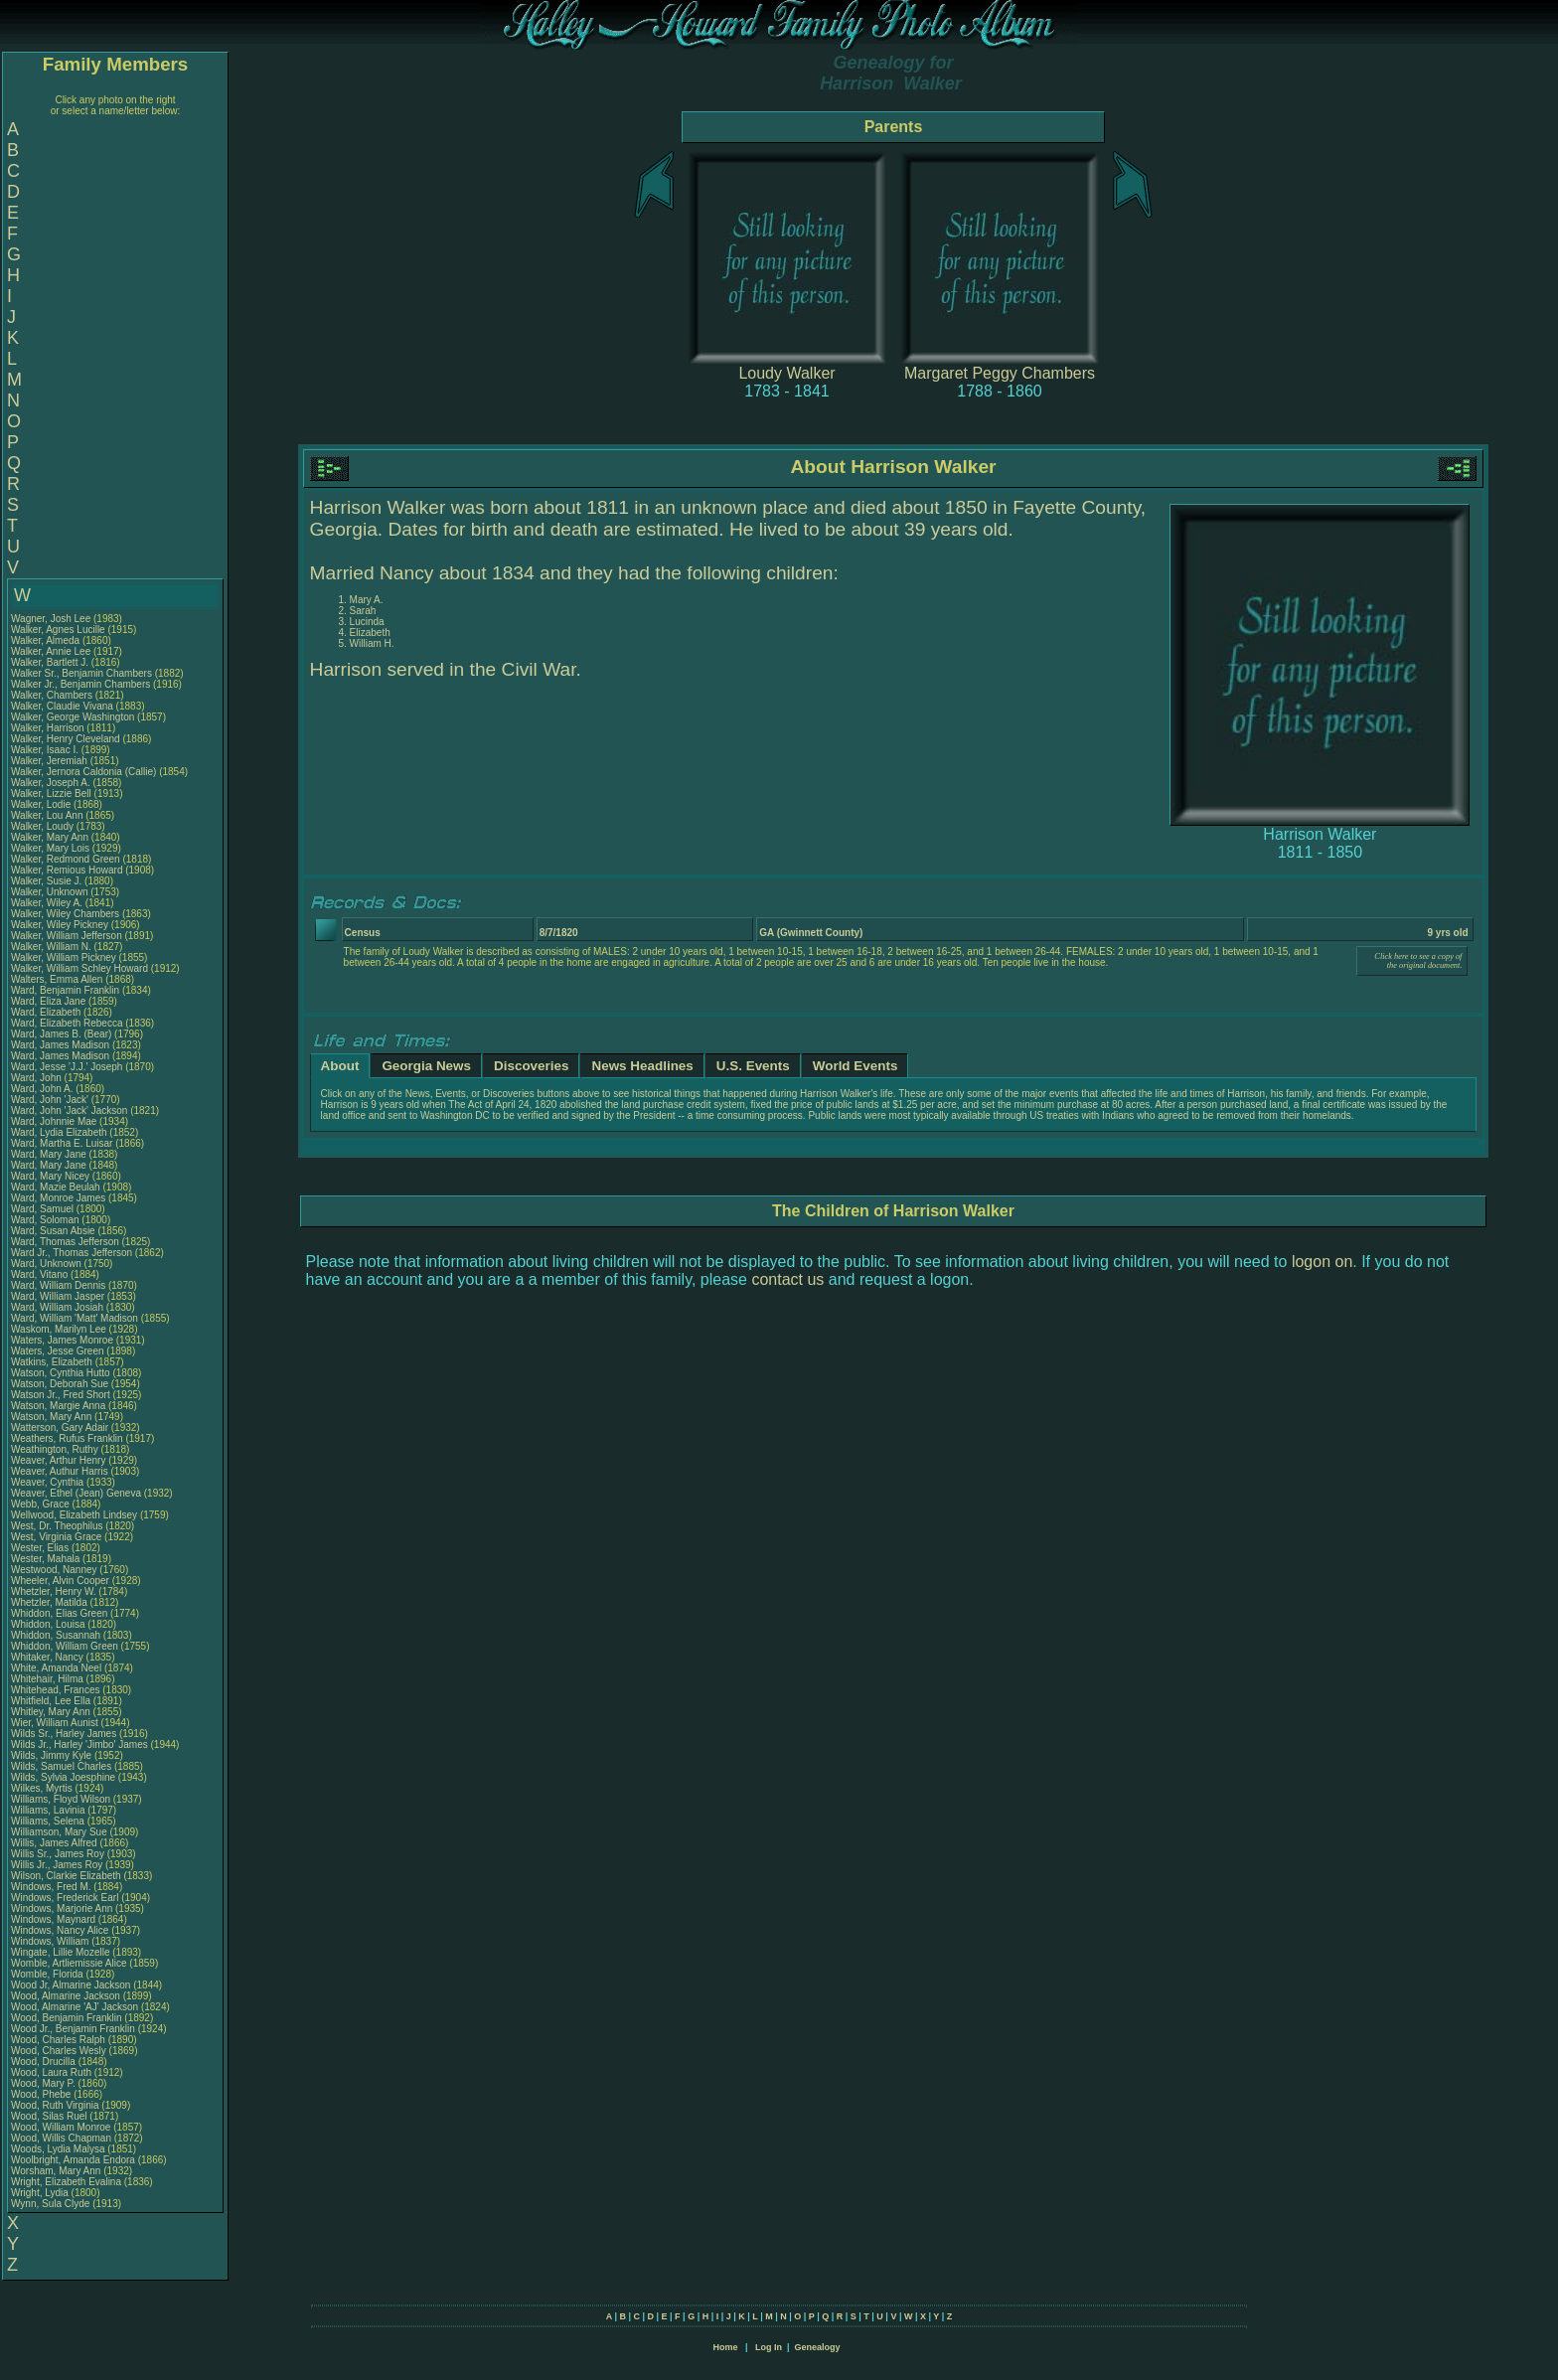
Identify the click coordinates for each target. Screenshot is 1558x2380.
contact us (787, 1279)
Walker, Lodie (42, 804)
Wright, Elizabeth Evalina (66, 2181)
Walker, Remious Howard (66, 870)
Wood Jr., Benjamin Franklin (73, 2028)
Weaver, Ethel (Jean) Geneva (76, 1493)
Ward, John (38, 1077)
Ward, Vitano (41, 1274)
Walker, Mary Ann (49, 837)
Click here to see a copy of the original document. (1418, 961)
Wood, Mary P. (43, 2083)
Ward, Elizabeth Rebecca (66, 1023)
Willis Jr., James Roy (56, 1864)
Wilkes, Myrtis (43, 1788)
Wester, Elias (41, 1547)
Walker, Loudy (44, 826)
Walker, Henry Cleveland (65, 738)
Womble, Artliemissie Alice (69, 1963)
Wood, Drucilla (44, 2061)
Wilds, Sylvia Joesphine (63, 1777)
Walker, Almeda (46, 640)
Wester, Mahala (46, 1558)
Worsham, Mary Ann (55, 2170)
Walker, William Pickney (63, 957)
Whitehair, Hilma (48, 1678)
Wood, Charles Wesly (58, 2050)
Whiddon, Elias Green (59, 1613)
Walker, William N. (51, 946)
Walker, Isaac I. (44, 749)
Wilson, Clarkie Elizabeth (66, 1875)
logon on (1322, 1261)
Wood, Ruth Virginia (55, 2105)
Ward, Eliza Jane (48, 1001)
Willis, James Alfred (54, 1842)
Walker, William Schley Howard (79, 968)
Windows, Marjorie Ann (61, 1908)
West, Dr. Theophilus (58, 1525)
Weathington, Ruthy (55, 1449)
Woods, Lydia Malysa (58, 2148)
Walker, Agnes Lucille (58, 629)
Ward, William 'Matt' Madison (74, 1318)
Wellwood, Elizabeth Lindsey (74, 1514)
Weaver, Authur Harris (59, 1471)
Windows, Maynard (54, 1919)
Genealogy (818, 2347)
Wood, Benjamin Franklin (66, 2017)
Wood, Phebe (42, 2094)
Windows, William (51, 1941)
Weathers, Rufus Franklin (67, 1438)
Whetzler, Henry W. (53, 1591)
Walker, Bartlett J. (49, 662)
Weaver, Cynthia (48, 1482)
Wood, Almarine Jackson (65, 1995)
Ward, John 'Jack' (49, 1099)
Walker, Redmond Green (65, 859)
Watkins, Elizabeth (53, 1361)
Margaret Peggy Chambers (999, 373)
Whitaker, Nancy (48, 1657)
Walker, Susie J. (46, 880)
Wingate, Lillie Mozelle (60, 1952)
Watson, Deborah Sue (59, 1383)
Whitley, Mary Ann (50, 1711)
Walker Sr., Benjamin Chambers (81, 673)
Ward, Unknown (47, 1263)
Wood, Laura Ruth (51, 2072)
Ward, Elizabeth (47, 1012)
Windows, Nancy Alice (59, 1930)
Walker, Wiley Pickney (59, 924)
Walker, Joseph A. (50, 782)
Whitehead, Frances (56, 1689)
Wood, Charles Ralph (58, 2039)
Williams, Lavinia (49, 1810)
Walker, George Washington (72, 717)
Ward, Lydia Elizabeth (59, 1132)
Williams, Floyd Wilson (60, 1799)
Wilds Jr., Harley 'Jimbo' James (79, 1744)
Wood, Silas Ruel (49, 2116)
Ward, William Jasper (57, 1296)
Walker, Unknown (50, 891)
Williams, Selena (49, 1821)
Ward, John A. (42, 1088)
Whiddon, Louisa (49, 1624)
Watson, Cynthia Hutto (60, 1372)
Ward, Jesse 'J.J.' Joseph (66, 1066)
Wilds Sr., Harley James (63, 1733)
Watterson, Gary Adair (59, 1427)
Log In (768, 2347)
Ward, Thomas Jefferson (65, 1241)
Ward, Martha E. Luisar (61, 1143)
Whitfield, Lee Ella (50, 1700)
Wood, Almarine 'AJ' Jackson (74, 2006)
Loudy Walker (786, 373)
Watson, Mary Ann (52, 1416)
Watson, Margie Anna (58, 1405)
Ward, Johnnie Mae (53, 1121)
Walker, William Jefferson (66, 935)
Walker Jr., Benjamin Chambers (80, 684)
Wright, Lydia (41, 2192)
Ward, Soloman (46, 1219)
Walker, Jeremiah (50, 760)
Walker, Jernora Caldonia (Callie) (83, 771)
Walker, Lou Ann (46, 815)
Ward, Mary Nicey (50, 1176)
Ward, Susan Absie (53, 1230)
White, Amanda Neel (56, 1668)
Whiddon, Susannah (57, 1635)
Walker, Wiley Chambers (65, 913)
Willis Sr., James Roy (57, 1853)
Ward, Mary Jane (48, 1154)
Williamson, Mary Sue (59, 1831)
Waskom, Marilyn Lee (58, 1329)
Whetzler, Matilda (50, 1602)
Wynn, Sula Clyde (50, 2203)
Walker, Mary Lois (50, 848)
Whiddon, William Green (64, 1646)
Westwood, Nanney (55, 1569)
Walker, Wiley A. (46, 902)
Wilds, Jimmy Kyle (51, 1755)
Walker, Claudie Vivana (62, 706)
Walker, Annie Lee (50, 651)
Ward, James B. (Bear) (61, 1034)
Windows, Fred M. (51, 1886)
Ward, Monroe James (58, 1197)
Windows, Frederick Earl (64, 1897)
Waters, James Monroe (62, 1340)
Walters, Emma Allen (56, 979)
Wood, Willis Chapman (61, 2138)
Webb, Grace (42, 1504)
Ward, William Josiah (57, 1307)
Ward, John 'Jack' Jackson (69, 1110)
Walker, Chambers (53, 695)
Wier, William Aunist (54, 1722)
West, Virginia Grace (56, 1536)
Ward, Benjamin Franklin (65, 990)
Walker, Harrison (48, 727)
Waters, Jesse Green (57, 1351)
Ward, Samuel (44, 1208)
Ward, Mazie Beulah (55, 1187)
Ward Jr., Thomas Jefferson (71, 1252)
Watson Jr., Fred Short (60, 1394)
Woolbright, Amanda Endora (73, 2159)
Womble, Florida (48, 1974)
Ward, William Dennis (58, 1285)
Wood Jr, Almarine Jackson (70, 1985)
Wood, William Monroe (60, 2127)
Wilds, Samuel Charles (61, 1766)
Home (724, 2347)
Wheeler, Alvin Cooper (60, 1580)
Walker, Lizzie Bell (51, 793)
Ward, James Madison (60, 1044)
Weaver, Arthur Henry (58, 1460)
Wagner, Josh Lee (50, 618)
